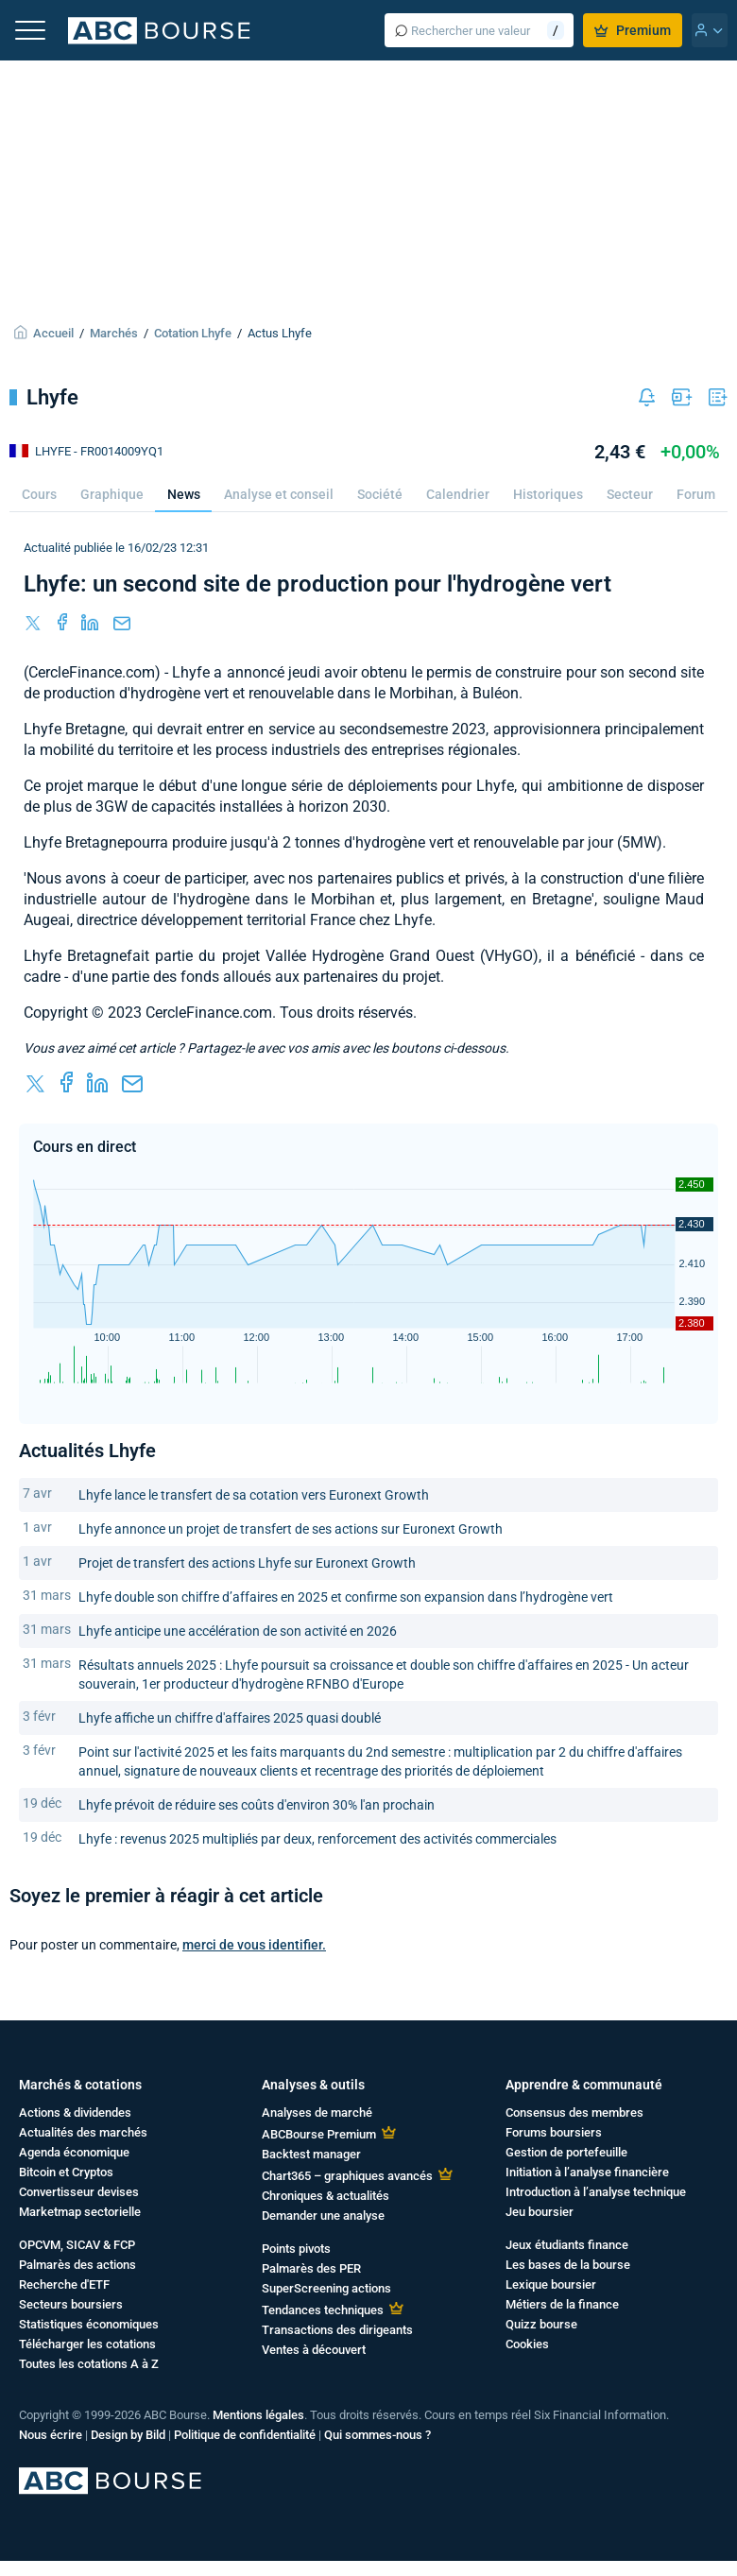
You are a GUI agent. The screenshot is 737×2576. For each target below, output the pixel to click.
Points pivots (296, 2248)
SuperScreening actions (326, 2288)
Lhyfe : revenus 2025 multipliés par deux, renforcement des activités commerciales (317, 1838)
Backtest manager (311, 2154)
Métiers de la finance (562, 2304)
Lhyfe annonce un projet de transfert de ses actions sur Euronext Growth (290, 1529)
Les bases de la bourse (568, 2265)
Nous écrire (50, 2435)
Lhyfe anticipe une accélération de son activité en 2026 (237, 1631)
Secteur (630, 494)
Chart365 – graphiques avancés (347, 2176)
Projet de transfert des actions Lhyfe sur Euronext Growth (247, 1563)
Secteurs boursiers (71, 2304)
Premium (632, 30)
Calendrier (457, 494)
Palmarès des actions (77, 2265)
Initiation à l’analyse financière (587, 2172)
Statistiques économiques (89, 2324)
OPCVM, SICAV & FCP (77, 2245)
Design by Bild (128, 2435)
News (183, 494)
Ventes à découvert (314, 2350)
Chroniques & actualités (325, 2196)
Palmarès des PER (311, 2268)
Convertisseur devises (79, 2192)
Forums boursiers (554, 2132)
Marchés (114, 333)
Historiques (548, 494)
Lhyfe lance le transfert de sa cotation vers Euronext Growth (253, 1495)
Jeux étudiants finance (567, 2245)
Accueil (53, 333)
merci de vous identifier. (254, 1944)
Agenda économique (74, 2152)
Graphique (112, 494)
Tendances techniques (323, 2310)
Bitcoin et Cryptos (66, 2172)
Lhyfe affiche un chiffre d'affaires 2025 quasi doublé (229, 1718)
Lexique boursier (551, 2284)
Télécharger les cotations (87, 2344)
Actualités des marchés (83, 2132)
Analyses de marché (317, 2112)
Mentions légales (258, 2415)
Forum (696, 494)
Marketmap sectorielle (80, 2212)
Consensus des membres (574, 2112)
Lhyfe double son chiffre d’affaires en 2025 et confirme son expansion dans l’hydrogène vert (345, 1597)
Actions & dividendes (75, 2112)
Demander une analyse (323, 2215)
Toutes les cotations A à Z (89, 2364)
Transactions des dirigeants (337, 2330)
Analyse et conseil (279, 494)
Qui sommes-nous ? (377, 2435)
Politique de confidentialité (245, 2435)
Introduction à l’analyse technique (596, 2192)
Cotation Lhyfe (192, 333)
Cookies (527, 2344)
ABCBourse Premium (319, 2134)
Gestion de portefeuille (566, 2152)
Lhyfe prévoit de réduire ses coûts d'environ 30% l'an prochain (256, 1804)
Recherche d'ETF (64, 2284)
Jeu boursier (540, 2212)
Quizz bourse (541, 2324)
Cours (39, 494)
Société (380, 494)
